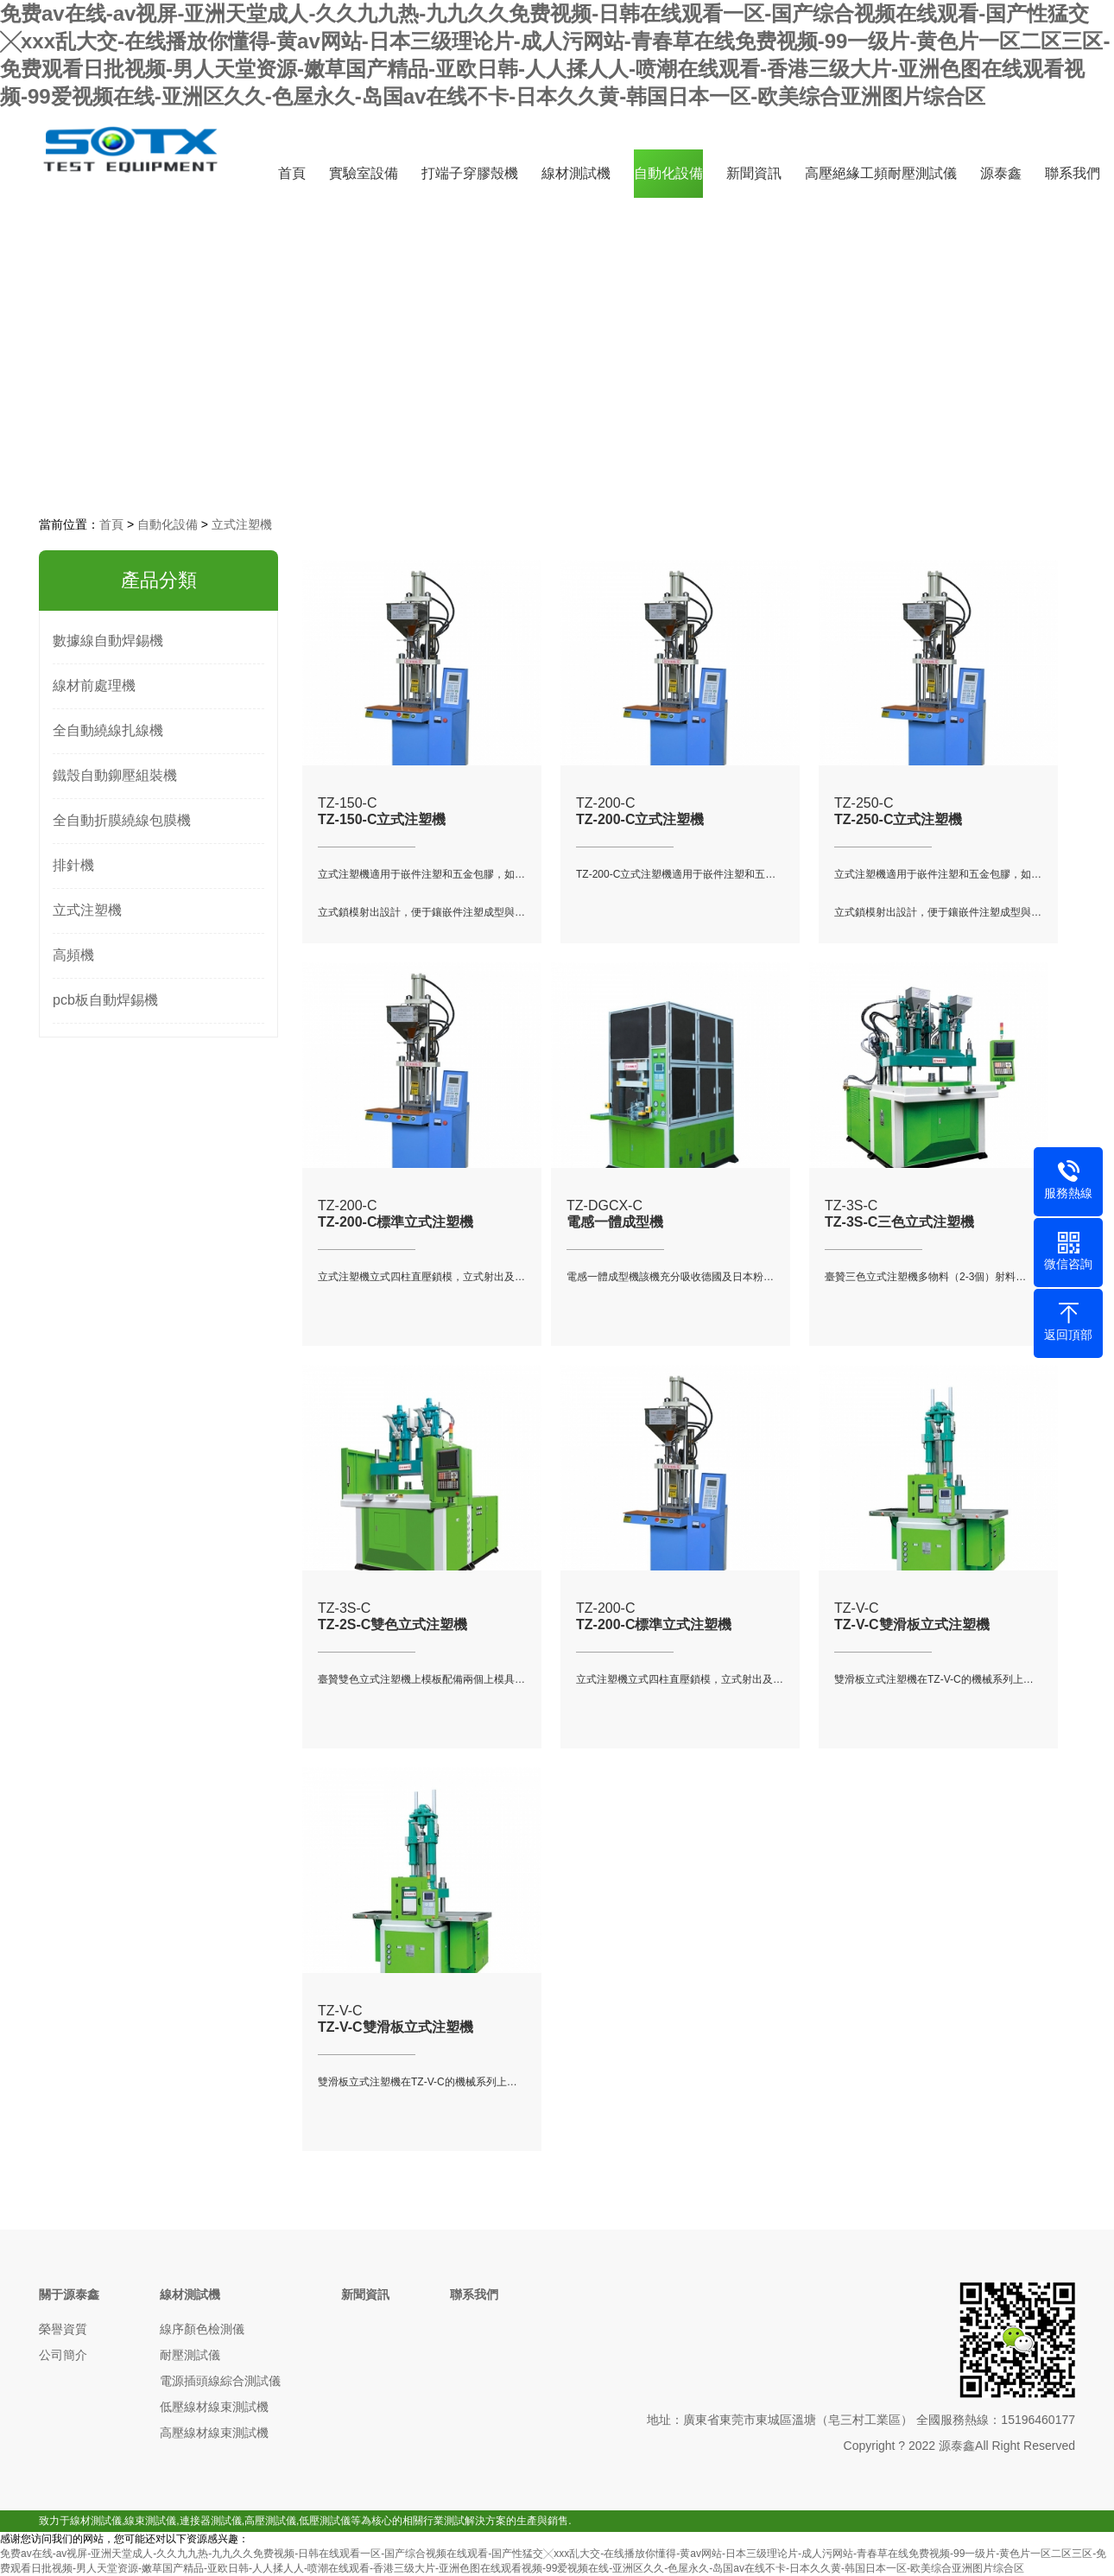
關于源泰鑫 (69, 2294)
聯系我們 (1072, 173)
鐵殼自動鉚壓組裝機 (115, 775)
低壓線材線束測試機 (214, 2407)
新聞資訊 (754, 173)
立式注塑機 (242, 524)
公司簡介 (63, 2355)
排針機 (73, 865)
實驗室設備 (363, 173)
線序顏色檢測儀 (202, 2329)
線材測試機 (576, 173)
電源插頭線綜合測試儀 (220, 2381)
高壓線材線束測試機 (214, 2433)
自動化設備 (668, 173)
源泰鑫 (1001, 173)
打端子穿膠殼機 (469, 173)
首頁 (292, 173)
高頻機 (73, 955)
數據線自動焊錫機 (108, 640)
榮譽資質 (63, 2329)
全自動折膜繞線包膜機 (122, 820)
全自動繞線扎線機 (108, 730)
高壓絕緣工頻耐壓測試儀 (881, 173)
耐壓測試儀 (190, 2355)
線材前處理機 (94, 685)
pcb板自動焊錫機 (105, 1000)
